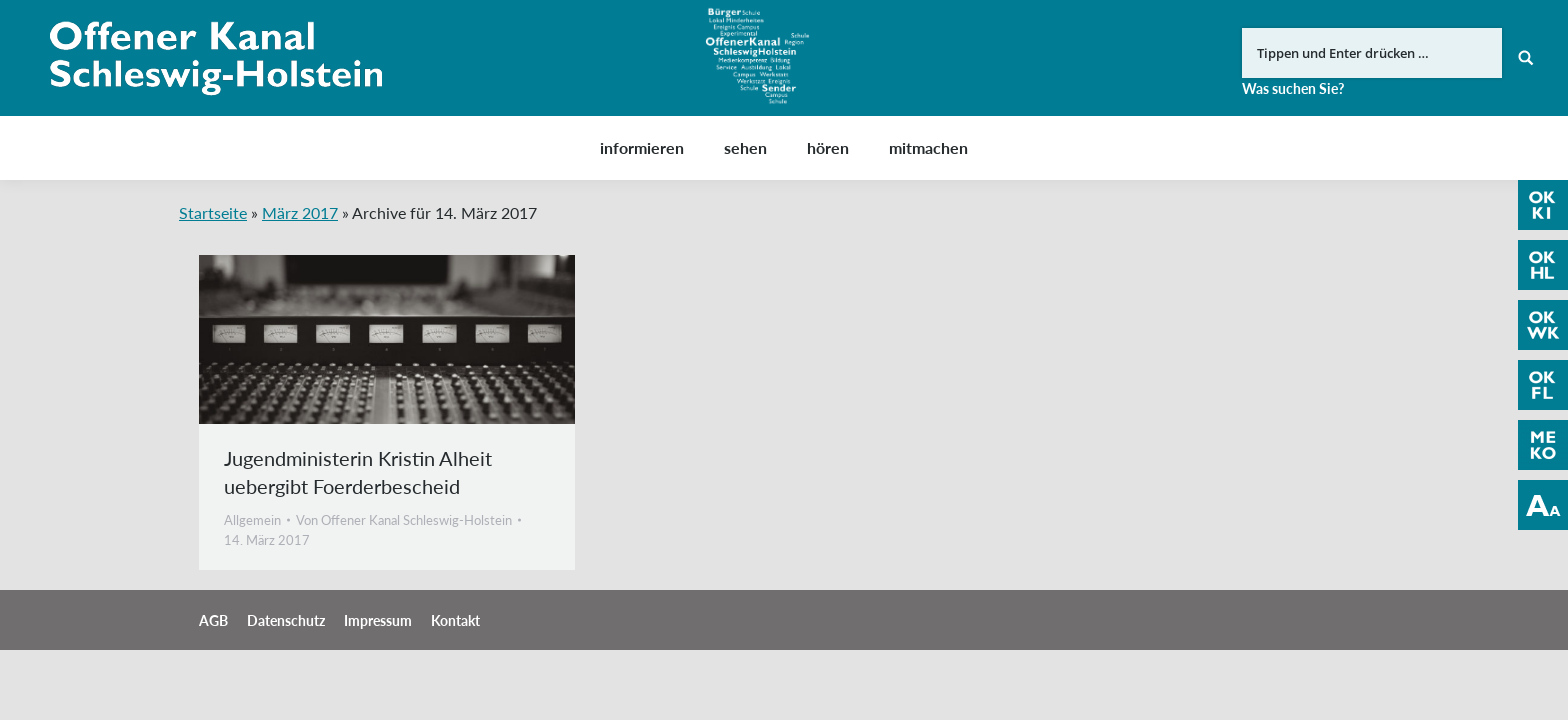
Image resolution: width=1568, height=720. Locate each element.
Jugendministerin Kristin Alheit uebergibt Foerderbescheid (358, 472)
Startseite (213, 212)
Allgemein (252, 520)
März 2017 (300, 212)
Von (404, 520)
